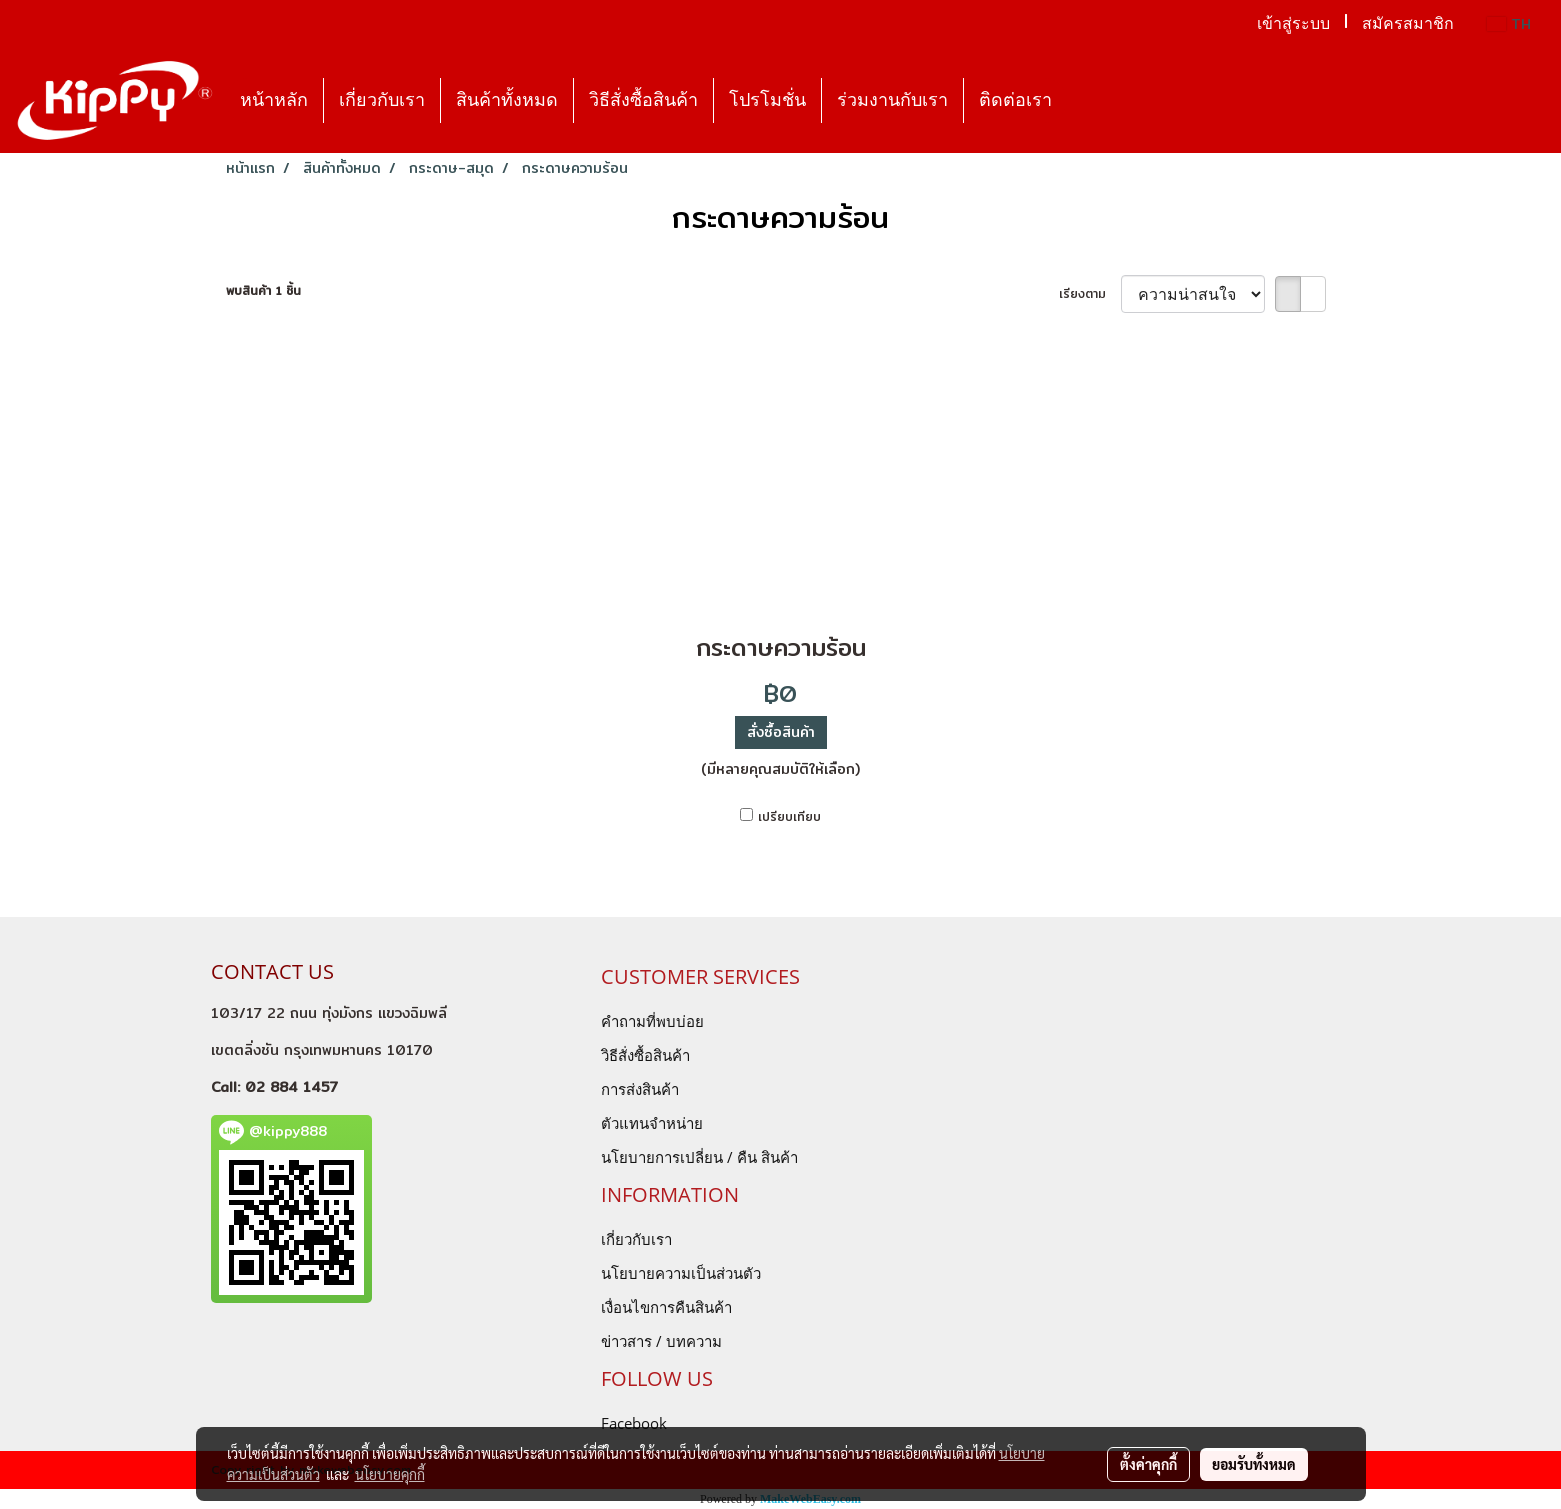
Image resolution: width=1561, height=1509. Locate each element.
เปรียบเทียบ (789, 817)
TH (1509, 24)
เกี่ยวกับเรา (382, 100)
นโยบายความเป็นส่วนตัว (681, 1273)
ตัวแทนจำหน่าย (652, 1123)
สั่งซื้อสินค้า (781, 732)
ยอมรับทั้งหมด (1254, 1464)
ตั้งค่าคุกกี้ (1148, 1464)
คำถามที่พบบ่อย (652, 1021)
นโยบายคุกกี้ (390, 1474)
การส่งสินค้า (640, 1089)
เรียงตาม (1090, 294)
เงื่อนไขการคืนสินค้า (666, 1307)
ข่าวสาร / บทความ (661, 1341)
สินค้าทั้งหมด (507, 100)
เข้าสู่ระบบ (1293, 23)
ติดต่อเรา (1015, 100)
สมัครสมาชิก (1408, 23)
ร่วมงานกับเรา (892, 100)
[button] (1085, 101)
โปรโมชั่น (767, 100)
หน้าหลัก (274, 100)
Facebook (634, 1423)
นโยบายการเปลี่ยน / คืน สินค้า (699, 1157)
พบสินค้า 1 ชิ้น (263, 291)
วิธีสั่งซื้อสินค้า (643, 100)
